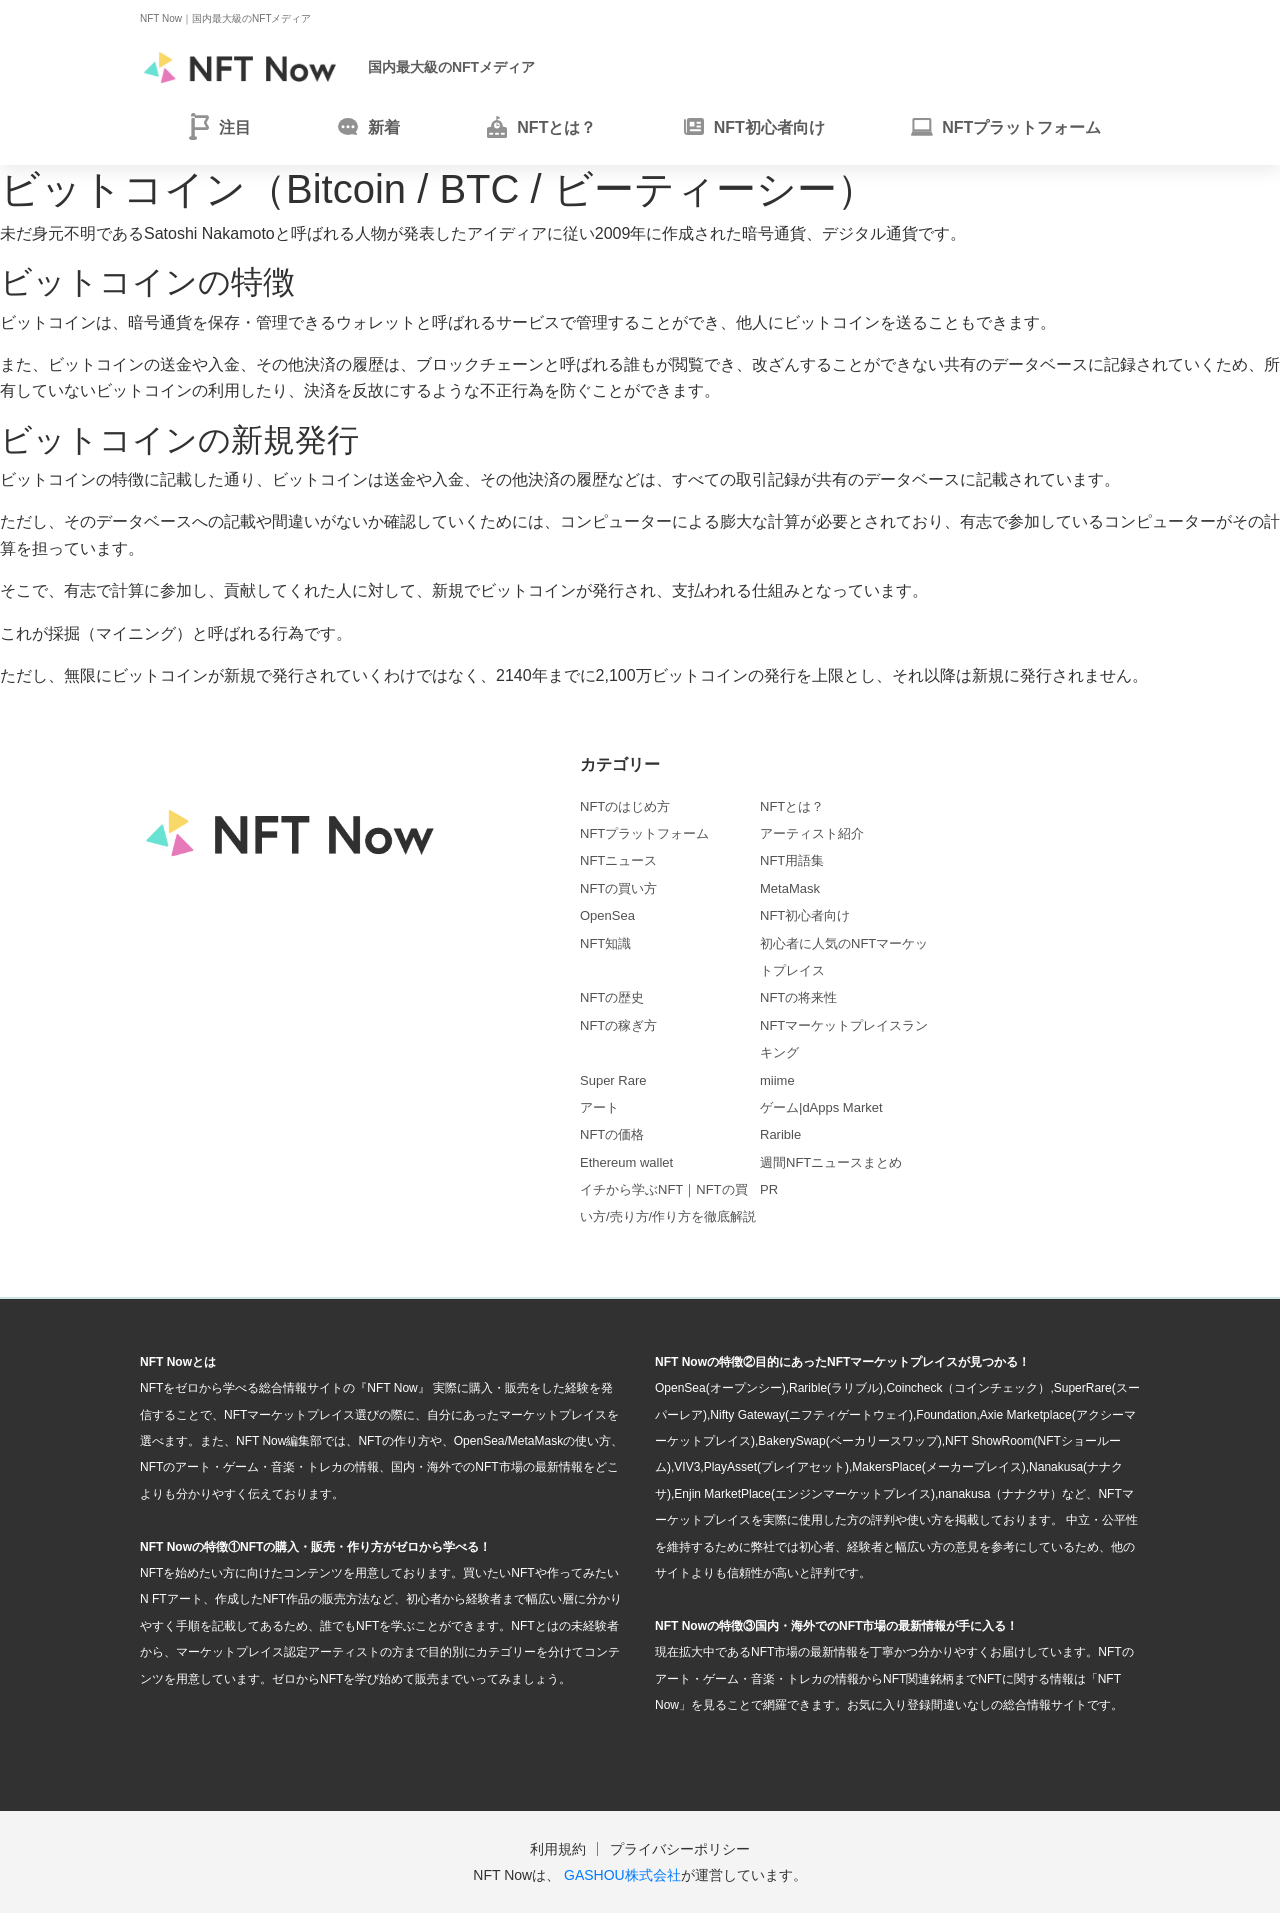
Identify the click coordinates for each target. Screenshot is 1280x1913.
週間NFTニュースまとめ (831, 1162)
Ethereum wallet (626, 1162)
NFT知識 (605, 943)
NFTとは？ (792, 806)
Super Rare (613, 1080)
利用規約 (558, 1849)
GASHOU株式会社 (622, 1875)
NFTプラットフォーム (644, 833)
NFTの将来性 (798, 997)
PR (769, 1189)
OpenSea (607, 915)
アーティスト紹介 (812, 833)
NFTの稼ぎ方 (618, 1025)
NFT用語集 (792, 860)
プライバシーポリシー (680, 1849)
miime (777, 1080)
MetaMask (790, 888)
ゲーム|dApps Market (821, 1107)
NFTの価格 (612, 1134)
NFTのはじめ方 (625, 806)
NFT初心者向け (805, 915)
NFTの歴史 (612, 997)
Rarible (780, 1134)
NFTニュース (618, 860)
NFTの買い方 (618, 888)
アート (599, 1107)
